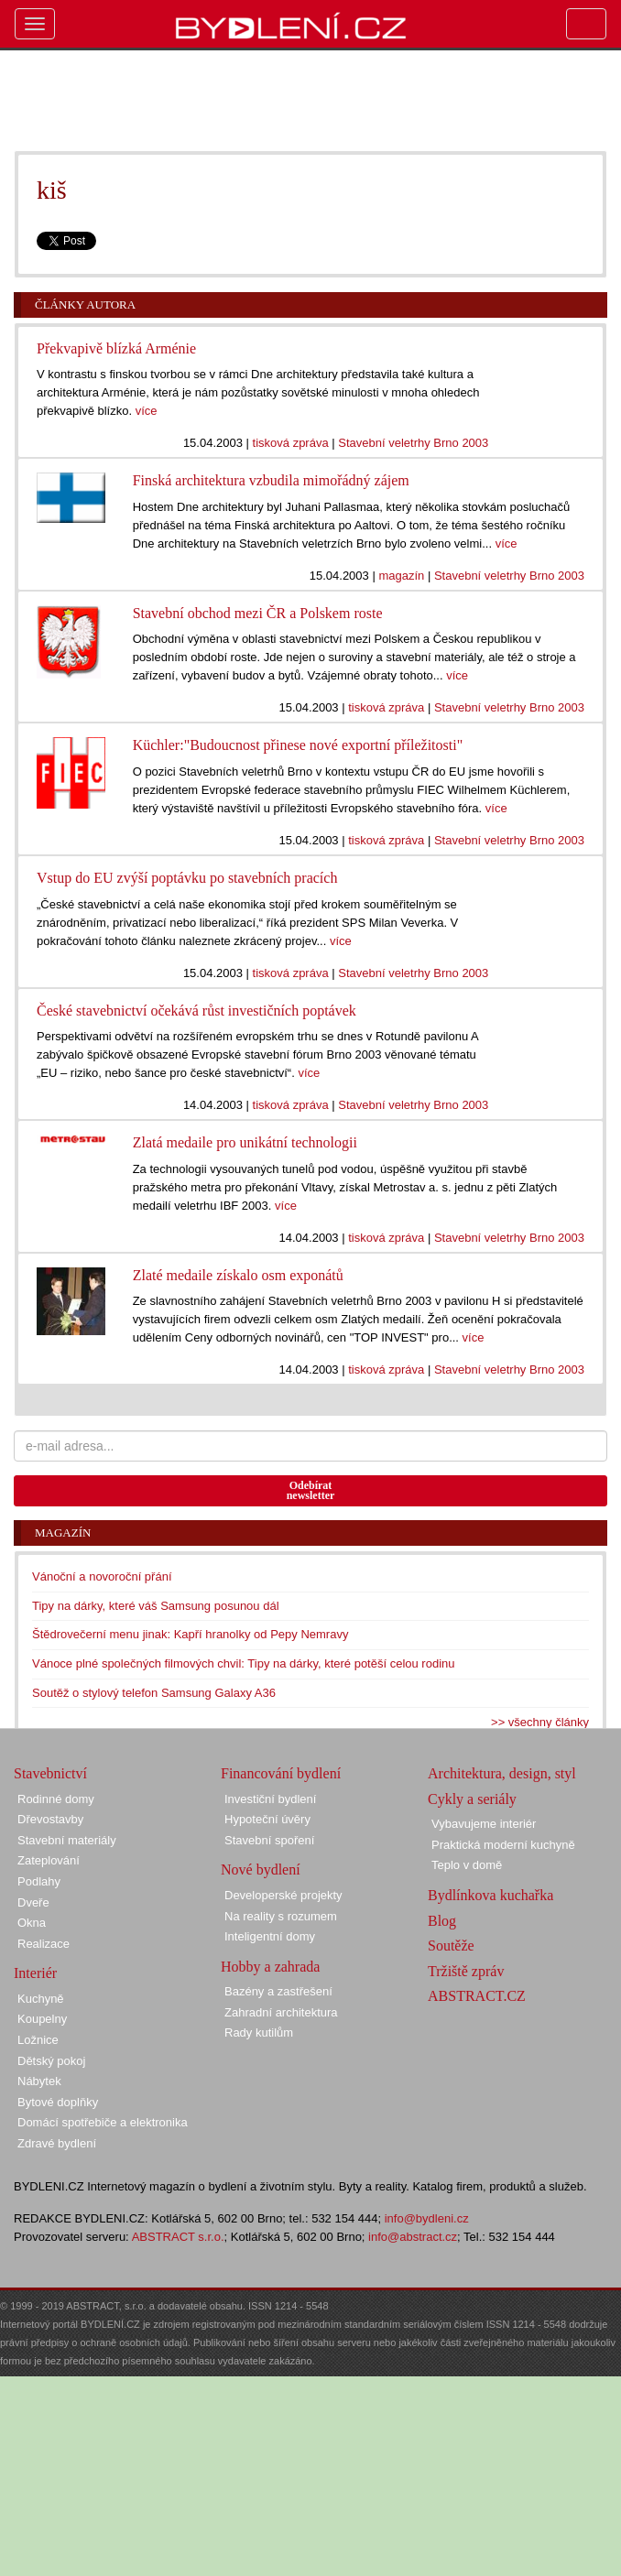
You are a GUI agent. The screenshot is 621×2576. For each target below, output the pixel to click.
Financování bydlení (281, 1773)
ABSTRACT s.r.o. (178, 2237)
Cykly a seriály (472, 1799)
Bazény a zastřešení (278, 1991)
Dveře (33, 1902)
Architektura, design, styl (502, 1773)
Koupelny (42, 2019)
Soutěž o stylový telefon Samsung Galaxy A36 (154, 1693)
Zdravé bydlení (56, 2143)
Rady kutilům (258, 2032)
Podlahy (38, 1881)
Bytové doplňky (57, 2102)
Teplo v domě (466, 1865)
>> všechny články (540, 1722)
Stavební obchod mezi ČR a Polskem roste (258, 613)
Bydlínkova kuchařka (490, 1895)
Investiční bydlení (270, 1799)
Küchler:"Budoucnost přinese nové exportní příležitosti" (298, 745)
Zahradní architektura (281, 2012)
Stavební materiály (66, 1840)
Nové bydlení (260, 1869)
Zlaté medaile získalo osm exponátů (238, 1275)
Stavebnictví (50, 1773)
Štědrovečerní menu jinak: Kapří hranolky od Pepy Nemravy (190, 1634)
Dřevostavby (50, 1819)
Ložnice (38, 2040)
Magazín (63, 1532)
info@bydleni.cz (427, 2218)
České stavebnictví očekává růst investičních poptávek (196, 1010)
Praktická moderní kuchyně (503, 1845)
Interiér (35, 1973)
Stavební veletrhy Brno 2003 (413, 443)
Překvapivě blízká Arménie (116, 348)
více (147, 411)
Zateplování (48, 1860)
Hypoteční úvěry (267, 1819)
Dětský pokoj (51, 2061)
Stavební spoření (269, 1840)
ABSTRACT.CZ (477, 1996)
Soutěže (451, 1945)
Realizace (43, 1944)
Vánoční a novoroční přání (102, 1576)
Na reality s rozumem (280, 1916)
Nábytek (39, 2081)
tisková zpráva (291, 443)
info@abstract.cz (412, 2237)
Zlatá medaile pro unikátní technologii (245, 1142)
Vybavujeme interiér (483, 1824)
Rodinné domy (55, 1799)
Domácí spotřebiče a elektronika (102, 2122)
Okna (31, 1922)
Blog (442, 1921)
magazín (401, 575)
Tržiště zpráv (466, 1971)
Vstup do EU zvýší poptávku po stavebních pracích (187, 878)
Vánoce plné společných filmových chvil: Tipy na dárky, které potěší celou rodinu (243, 1663)
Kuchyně (40, 1998)
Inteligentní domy (269, 1936)
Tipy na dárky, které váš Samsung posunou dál (155, 1606)
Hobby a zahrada (270, 1966)
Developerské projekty (283, 1895)
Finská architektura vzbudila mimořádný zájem (271, 480)
